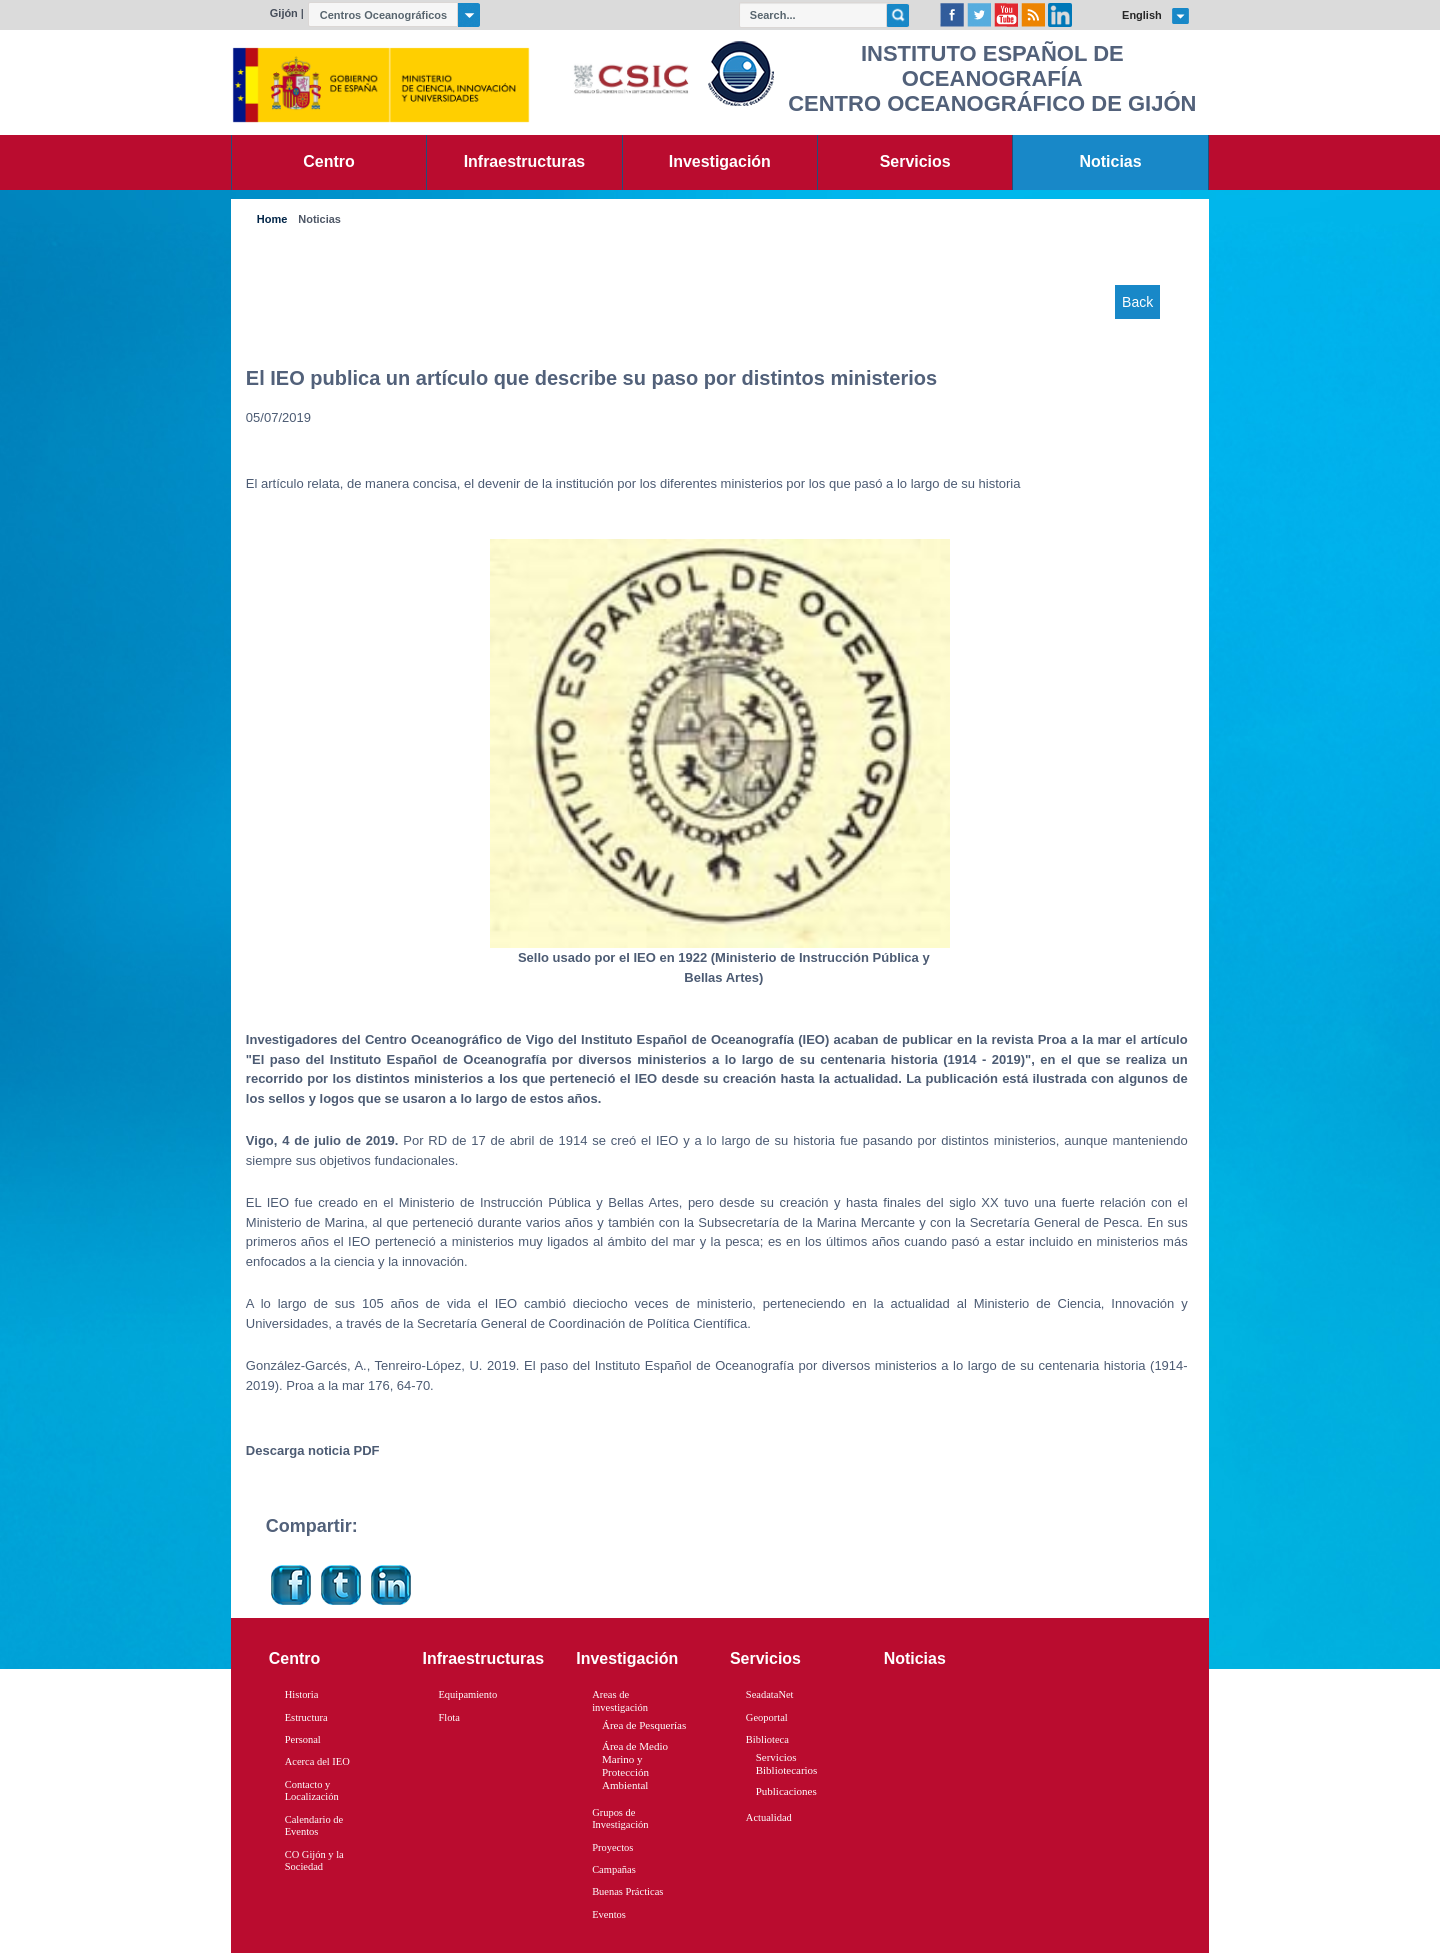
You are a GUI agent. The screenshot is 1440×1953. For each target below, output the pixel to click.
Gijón (284, 13)
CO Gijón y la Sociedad (314, 1861)
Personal (303, 1739)
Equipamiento (467, 1694)
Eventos (609, 1914)
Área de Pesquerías (644, 1725)
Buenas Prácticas (627, 1891)
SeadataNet (770, 1694)
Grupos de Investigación (620, 1819)
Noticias (319, 219)
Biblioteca (767, 1739)
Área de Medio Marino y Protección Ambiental (635, 1766)
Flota (449, 1717)
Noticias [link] (1111, 161)
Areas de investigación (620, 1701)
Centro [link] (328, 161)
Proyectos (612, 1847)
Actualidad (769, 1817)
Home (272, 219)
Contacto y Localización (312, 1791)
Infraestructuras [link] (525, 161)
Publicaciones (786, 1791)
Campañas (614, 1869)
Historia (302, 1694)
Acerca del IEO (317, 1761)
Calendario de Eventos (314, 1826)
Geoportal (767, 1717)
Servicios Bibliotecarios (787, 1763)
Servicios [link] (915, 161)
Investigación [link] (720, 161)
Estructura (306, 1717)
